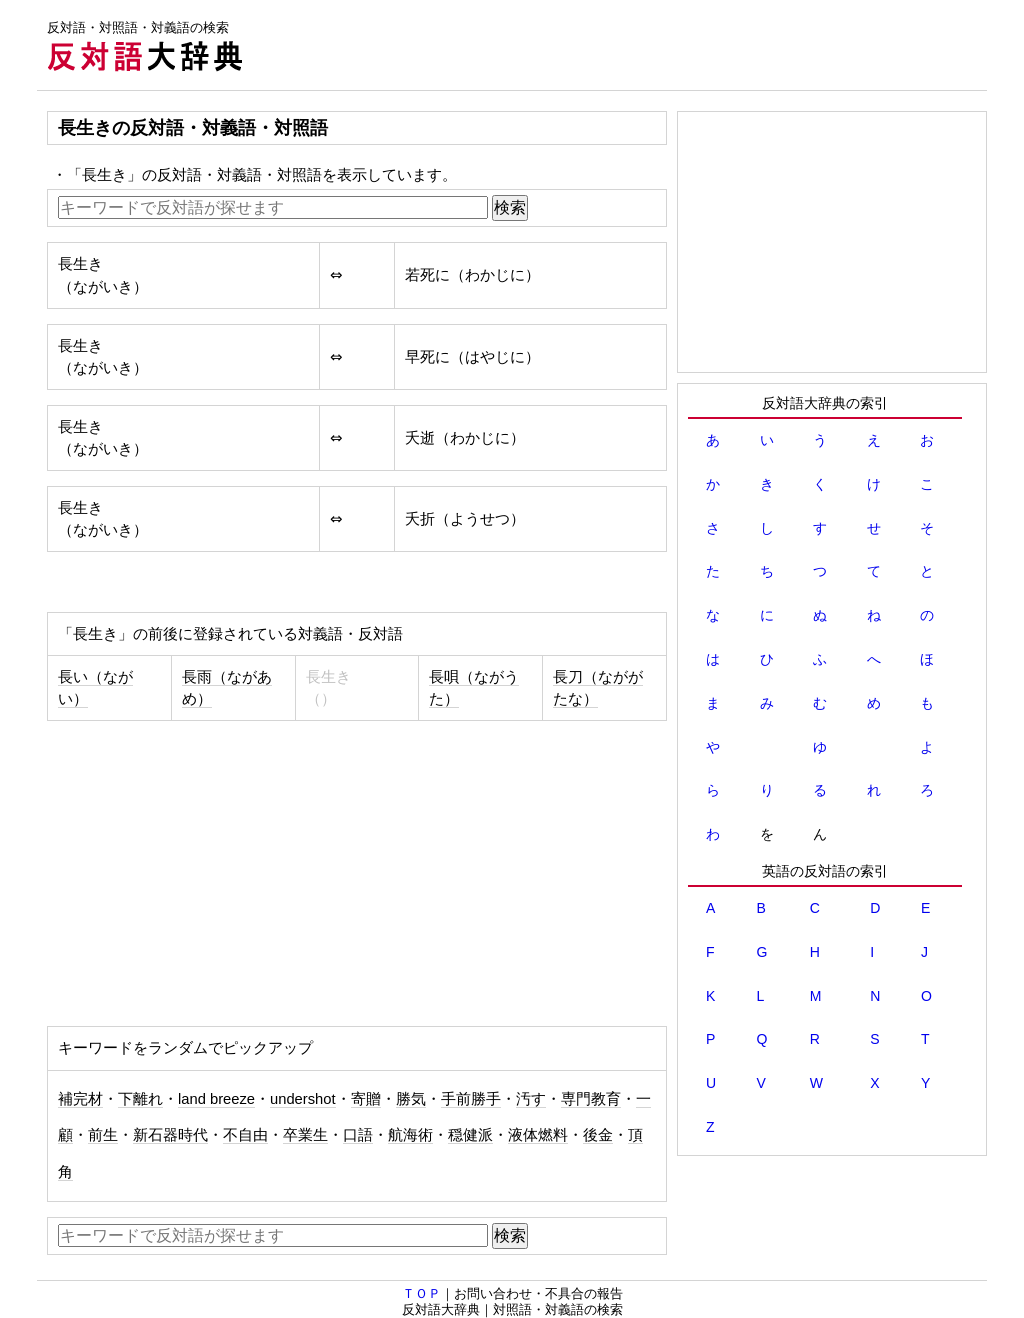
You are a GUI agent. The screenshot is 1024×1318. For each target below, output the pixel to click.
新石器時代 (170, 1135)
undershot (303, 1099)
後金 (598, 1135)
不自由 (245, 1135)
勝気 (411, 1099)
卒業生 (305, 1135)
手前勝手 (471, 1099)
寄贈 (366, 1099)
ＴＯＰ (421, 1293)
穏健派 (470, 1135)
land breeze (216, 1099)
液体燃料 (538, 1135)
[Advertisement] (623, 45)
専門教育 (591, 1099)
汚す (531, 1099)
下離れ (140, 1099)
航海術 (410, 1135)
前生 (103, 1135)
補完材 (80, 1099)
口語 (358, 1135)
